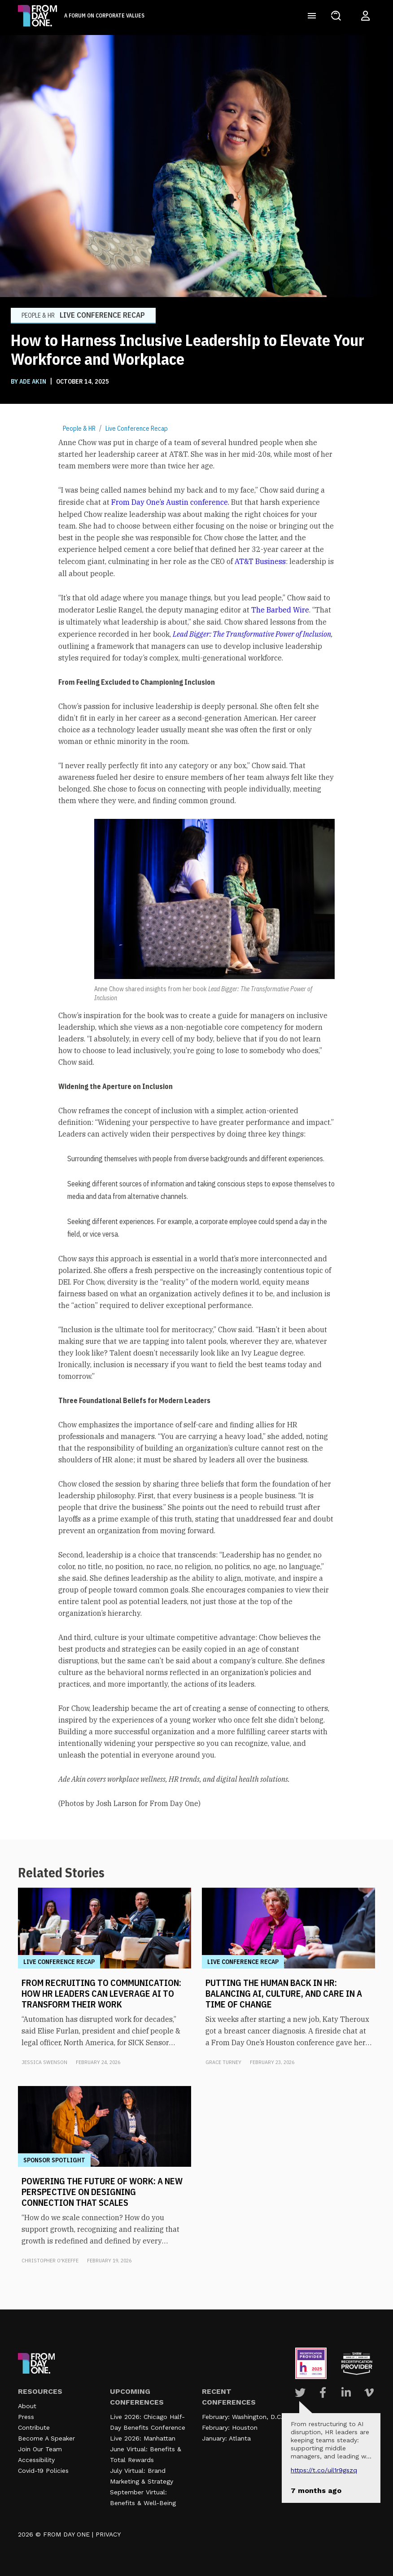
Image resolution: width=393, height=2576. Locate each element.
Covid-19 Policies (43, 2470)
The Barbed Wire (280, 609)
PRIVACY (108, 2534)
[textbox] (196, 1123)
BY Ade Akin (29, 381)
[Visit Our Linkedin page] (346, 2392)
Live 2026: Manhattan (142, 2438)
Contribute (34, 2427)
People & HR (79, 428)
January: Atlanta (226, 2438)
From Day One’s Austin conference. (170, 502)
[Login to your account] (365, 16)
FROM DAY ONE (66, 2534)
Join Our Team (40, 2449)
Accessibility (36, 2459)
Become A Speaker (46, 2438)
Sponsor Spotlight (54, 2160)
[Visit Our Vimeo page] (369, 2392)
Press (26, 2416)
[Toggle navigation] (311, 15)
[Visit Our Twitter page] (300, 2392)
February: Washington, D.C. (242, 2416)
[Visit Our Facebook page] (322, 2392)
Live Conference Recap (136, 428)
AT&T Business (260, 561)
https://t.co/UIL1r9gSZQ (324, 2470)
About (27, 2406)
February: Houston (230, 2427)
